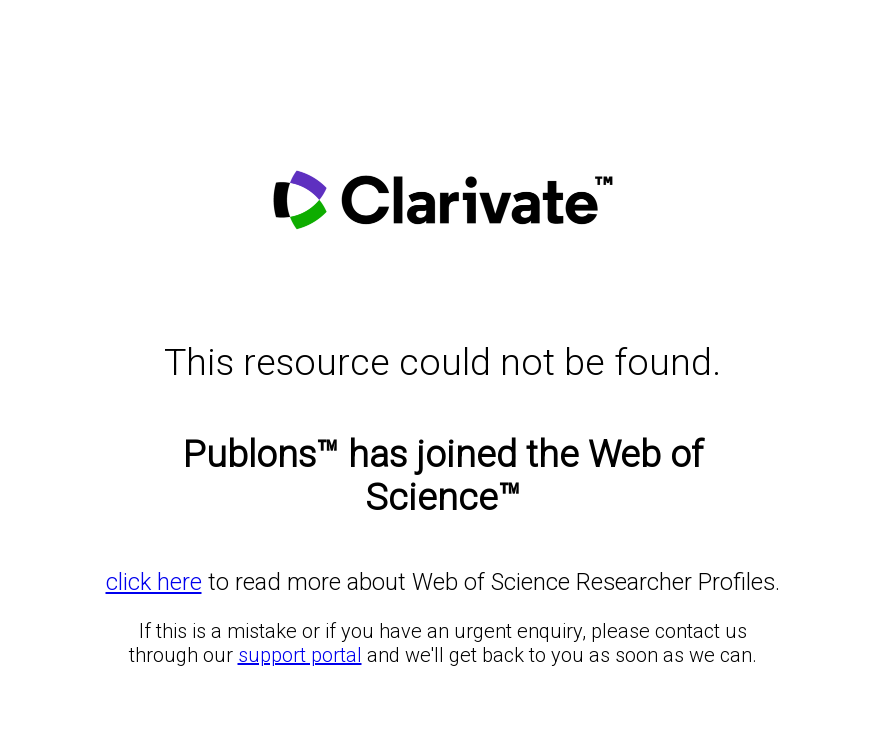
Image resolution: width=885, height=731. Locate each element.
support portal (300, 655)
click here (154, 582)
